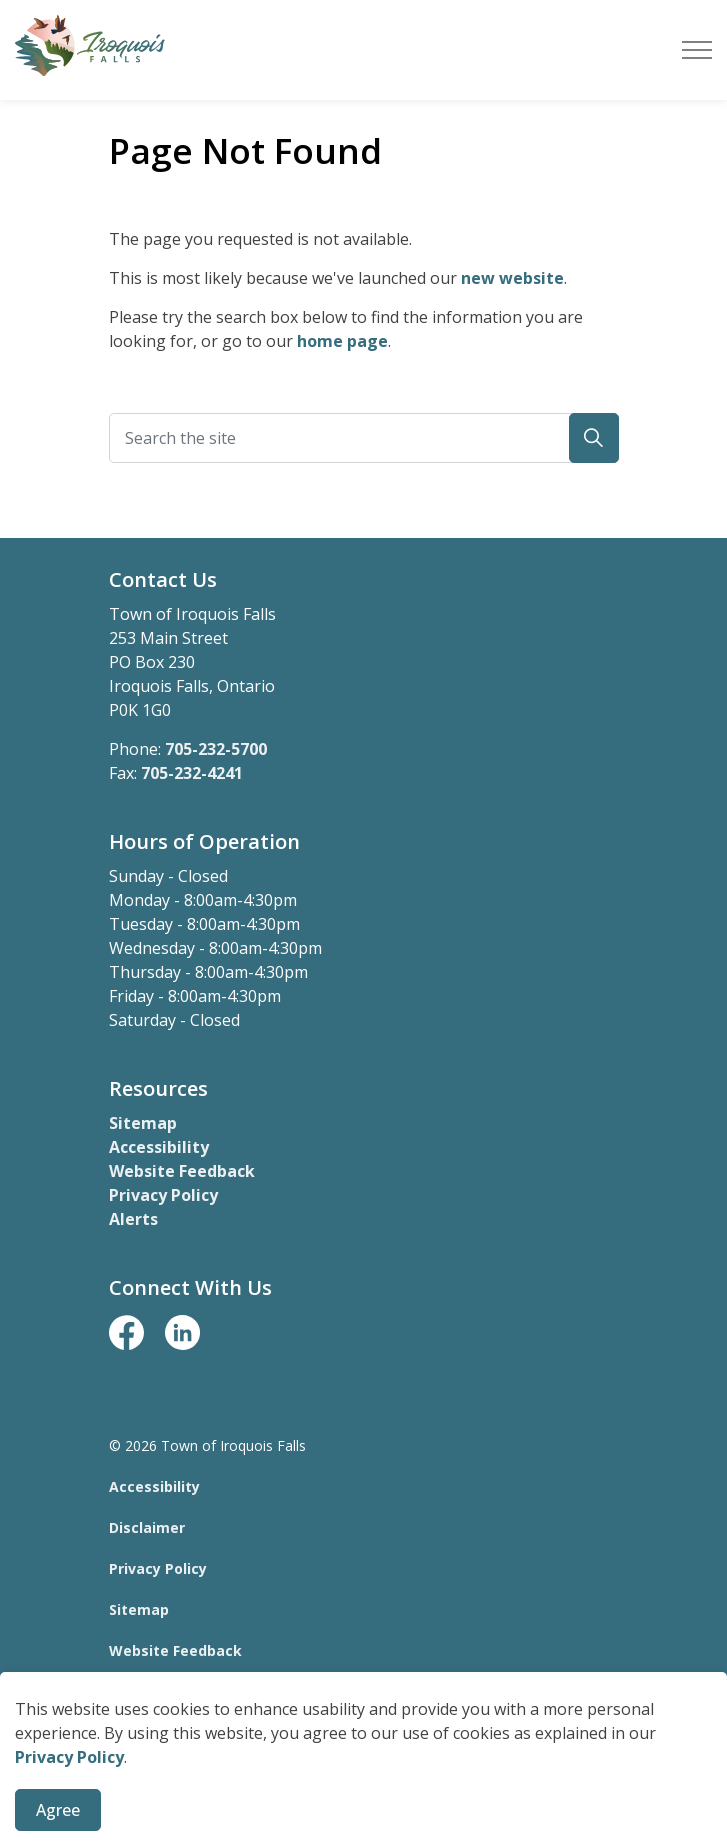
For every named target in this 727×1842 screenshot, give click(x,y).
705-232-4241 (192, 773)
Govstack (215, 1691)
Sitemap (143, 1123)
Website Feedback (182, 1171)
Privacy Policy (163, 1195)
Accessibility (159, 1147)
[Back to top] (364, 1784)
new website (512, 278)
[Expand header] (697, 50)
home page (342, 341)
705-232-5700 (216, 749)
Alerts (133, 1219)
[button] (594, 438)
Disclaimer (147, 1527)
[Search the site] (364, 438)
